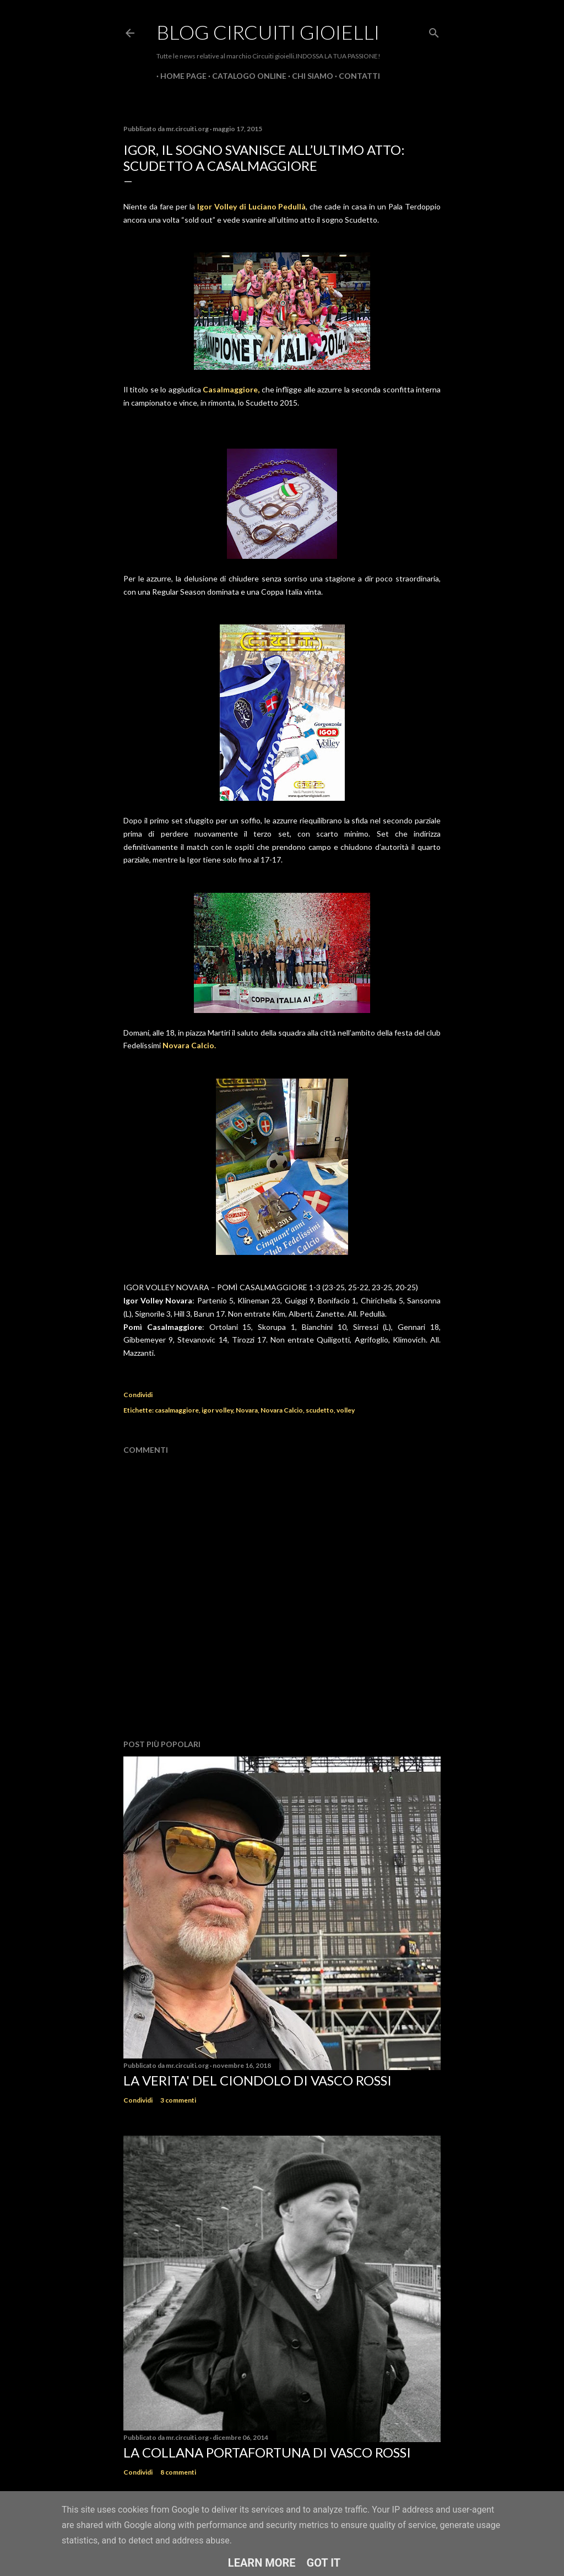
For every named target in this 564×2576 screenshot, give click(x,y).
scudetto (320, 1410)
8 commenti (178, 2472)
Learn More (262, 2562)
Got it (324, 2562)
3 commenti (178, 2100)
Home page (179, 75)
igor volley (217, 1410)
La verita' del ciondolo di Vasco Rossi (257, 2080)
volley (346, 1410)
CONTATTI (355, 75)
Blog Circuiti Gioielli (267, 32)
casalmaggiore (177, 1410)
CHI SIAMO (308, 75)
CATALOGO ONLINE (245, 75)
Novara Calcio (282, 1410)
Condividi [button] (138, 1395)
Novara (247, 1410)
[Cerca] (434, 30)
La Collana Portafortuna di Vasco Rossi (267, 2452)
